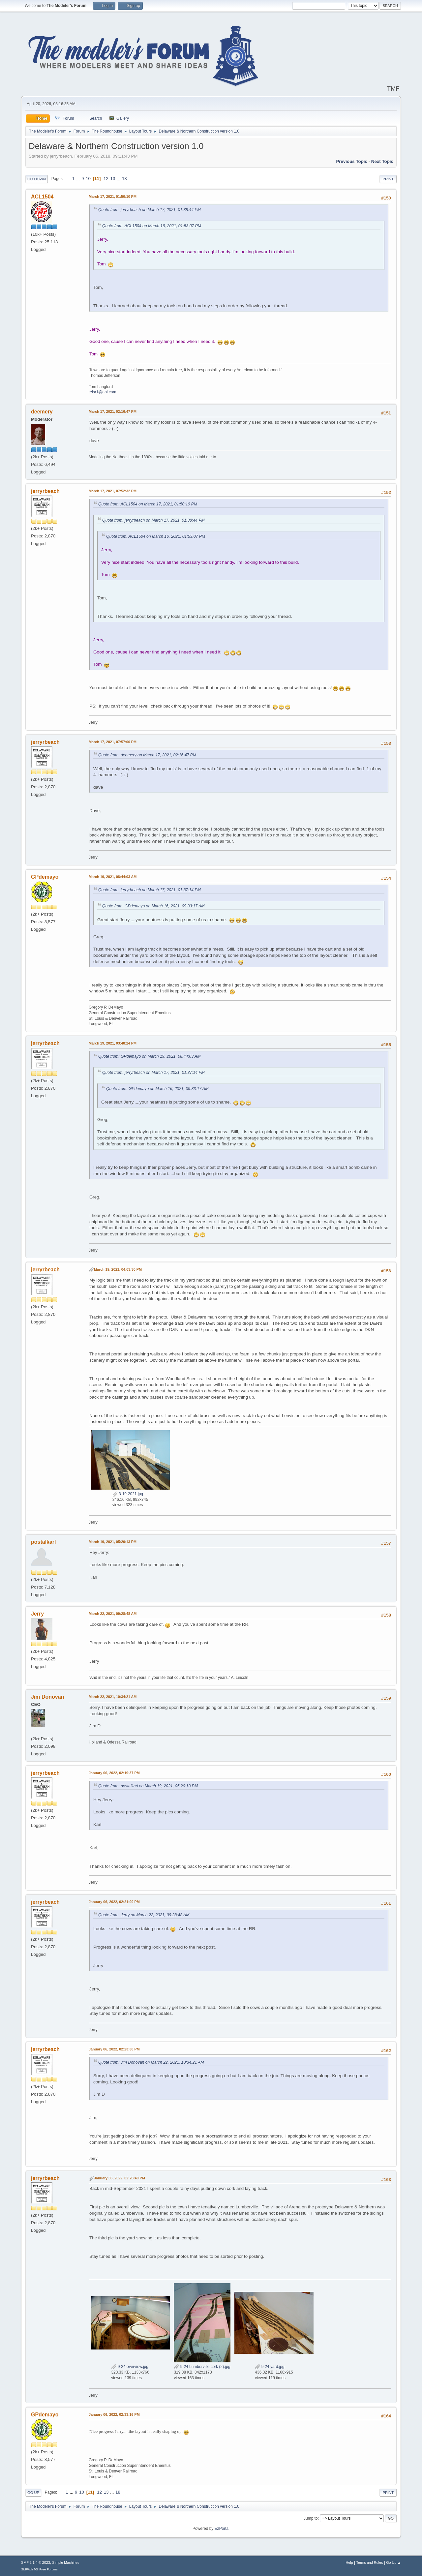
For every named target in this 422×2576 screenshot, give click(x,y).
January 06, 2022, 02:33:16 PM (114, 2414)
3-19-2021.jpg (127, 1494)
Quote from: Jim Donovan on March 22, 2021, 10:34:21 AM (151, 2062)
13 (112, 178)
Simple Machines (65, 2562)
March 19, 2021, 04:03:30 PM (118, 1269)
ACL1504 (42, 196)
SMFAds (27, 2569)
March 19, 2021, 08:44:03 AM (112, 877)
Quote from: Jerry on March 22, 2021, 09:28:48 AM (143, 1915)
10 (88, 178)
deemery (42, 411)
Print (388, 179)
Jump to (311, 2518)
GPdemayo (45, 877)
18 (124, 178)
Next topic (382, 161)
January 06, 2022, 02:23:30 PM (114, 2049)
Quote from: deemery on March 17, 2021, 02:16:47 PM (147, 755)
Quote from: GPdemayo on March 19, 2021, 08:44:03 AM (149, 1056)
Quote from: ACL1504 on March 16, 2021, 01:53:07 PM (151, 226)
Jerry (37, 1614)
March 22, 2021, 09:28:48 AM (112, 1614)
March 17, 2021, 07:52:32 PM (112, 491)
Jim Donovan (47, 1697)
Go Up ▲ (393, 2562)
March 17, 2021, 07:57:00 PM (112, 742)
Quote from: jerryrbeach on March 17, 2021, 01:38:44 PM (149, 209)
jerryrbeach (45, 491)
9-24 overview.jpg (129, 2366)
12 (106, 178)
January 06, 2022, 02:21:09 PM (114, 1902)
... (78, 178)
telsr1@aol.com (102, 392)
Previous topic (351, 161)
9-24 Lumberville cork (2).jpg (202, 2366)
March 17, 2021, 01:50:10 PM (112, 196)
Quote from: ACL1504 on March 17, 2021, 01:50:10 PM (147, 504)
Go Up (33, 2493)
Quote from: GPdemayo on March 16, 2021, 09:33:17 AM (153, 906)
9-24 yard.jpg (269, 2366)
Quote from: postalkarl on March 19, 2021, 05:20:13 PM (148, 1786)
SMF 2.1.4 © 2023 (35, 2562)
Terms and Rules (369, 2562)
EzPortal (222, 2528)
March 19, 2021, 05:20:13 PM (112, 1542)
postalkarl (43, 1542)
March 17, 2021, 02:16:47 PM (112, 411)
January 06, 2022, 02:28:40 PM (119, 2178)
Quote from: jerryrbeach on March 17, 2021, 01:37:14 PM (149, 890)
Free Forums (48, 2569)
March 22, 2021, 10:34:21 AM (112, 1697)
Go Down (36, 179)
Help (349, 2562)
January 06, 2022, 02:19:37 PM (114, 1773)
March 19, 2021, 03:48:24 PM (112, 1043)
